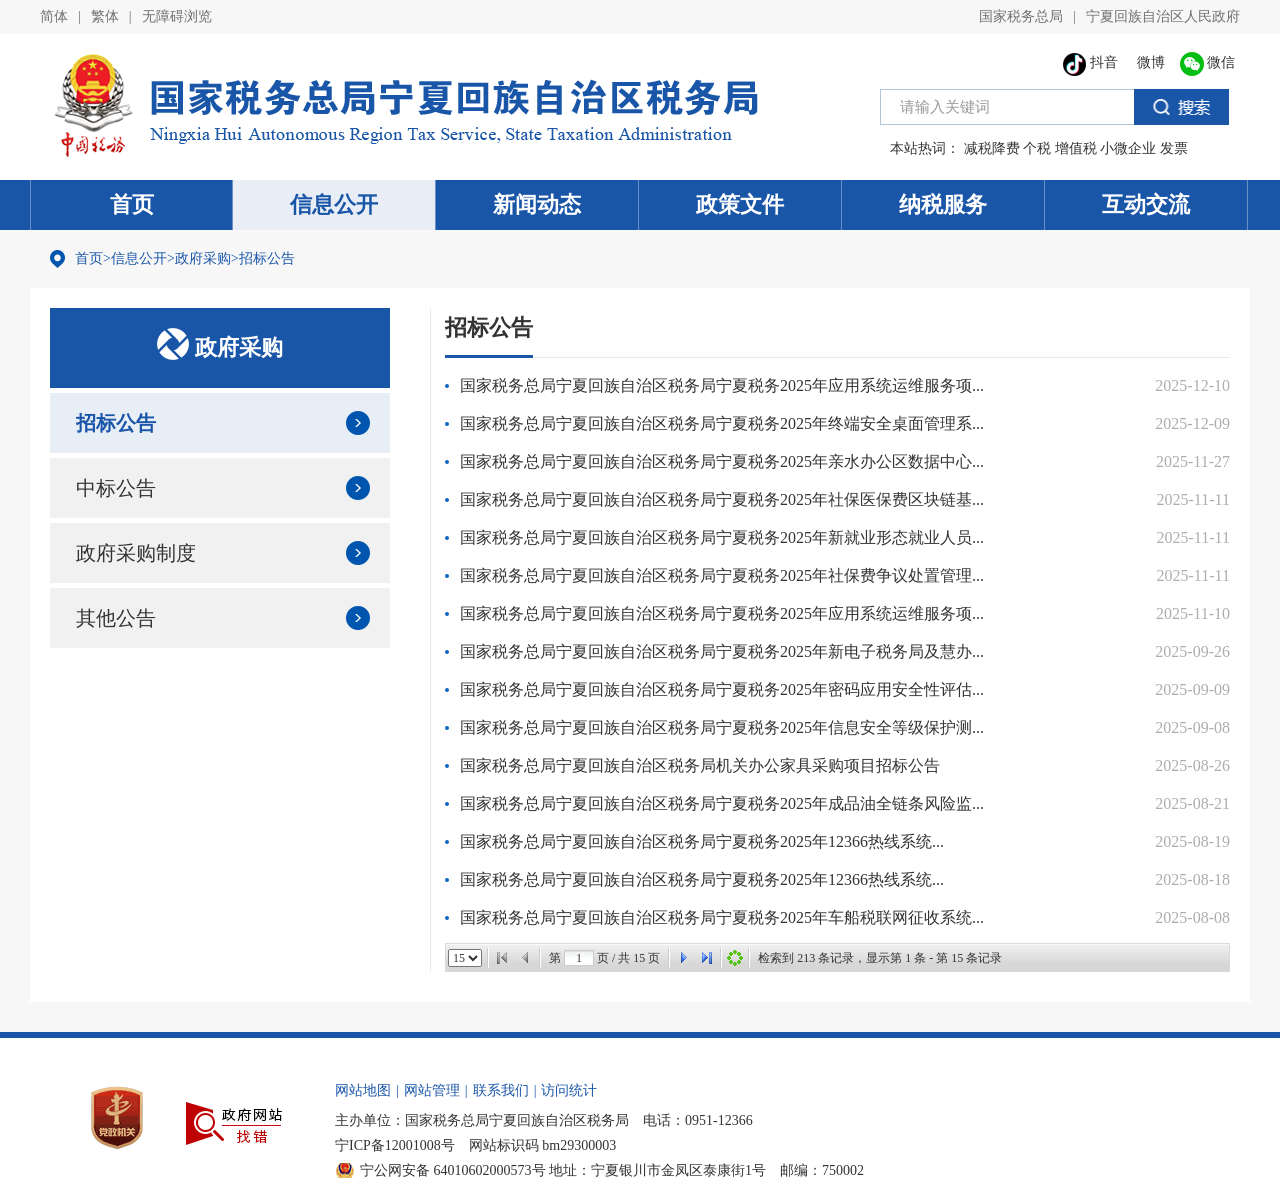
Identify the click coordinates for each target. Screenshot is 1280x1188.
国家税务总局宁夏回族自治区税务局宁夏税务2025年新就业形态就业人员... (722, 537)
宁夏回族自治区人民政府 (1163, 16)
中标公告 (116, 488)
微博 (1149, 62)
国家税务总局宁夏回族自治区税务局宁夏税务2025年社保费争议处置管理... (722, 575)
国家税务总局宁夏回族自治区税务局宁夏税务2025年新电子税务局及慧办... (722, 651)
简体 (54, 16)
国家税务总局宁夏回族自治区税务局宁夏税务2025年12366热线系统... (702, 841)
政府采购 (203, 258)
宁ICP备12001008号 (395, 1145)
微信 (1208, 62)
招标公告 (267, 258)
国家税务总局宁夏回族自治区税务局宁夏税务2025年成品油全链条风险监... (722, 803)
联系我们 (501, 1090)
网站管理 (432, 1090)
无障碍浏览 (177, 16)
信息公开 (334, 204)
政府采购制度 (136, 553)
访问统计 (569, 1090)
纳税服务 (943, 204)
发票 (1174, 148)
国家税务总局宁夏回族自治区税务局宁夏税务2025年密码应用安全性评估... (722, 689)
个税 (1037, 148)
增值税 (1076, 148)
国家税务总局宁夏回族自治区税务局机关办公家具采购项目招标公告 (700, 765)
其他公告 (116, 618)
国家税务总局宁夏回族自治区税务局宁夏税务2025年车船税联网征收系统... (722, 917)
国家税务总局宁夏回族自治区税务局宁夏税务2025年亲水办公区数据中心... (722, 461)
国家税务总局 (1021, 16)
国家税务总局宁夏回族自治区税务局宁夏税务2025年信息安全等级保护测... (722, 727)
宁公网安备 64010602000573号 (453, 1170)
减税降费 (992, 148)
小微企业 (1128, 148)
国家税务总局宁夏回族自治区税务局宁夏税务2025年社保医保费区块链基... (722, 499)
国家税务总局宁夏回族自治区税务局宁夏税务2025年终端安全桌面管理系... (722, 423)
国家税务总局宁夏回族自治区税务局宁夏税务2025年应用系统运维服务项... (722, 385)
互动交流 (1146, 204)
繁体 (105, 16)
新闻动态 (537, 204)
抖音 (1091, 62)
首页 (132, 204)
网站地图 (363, 1090)
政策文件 (740, 204)
